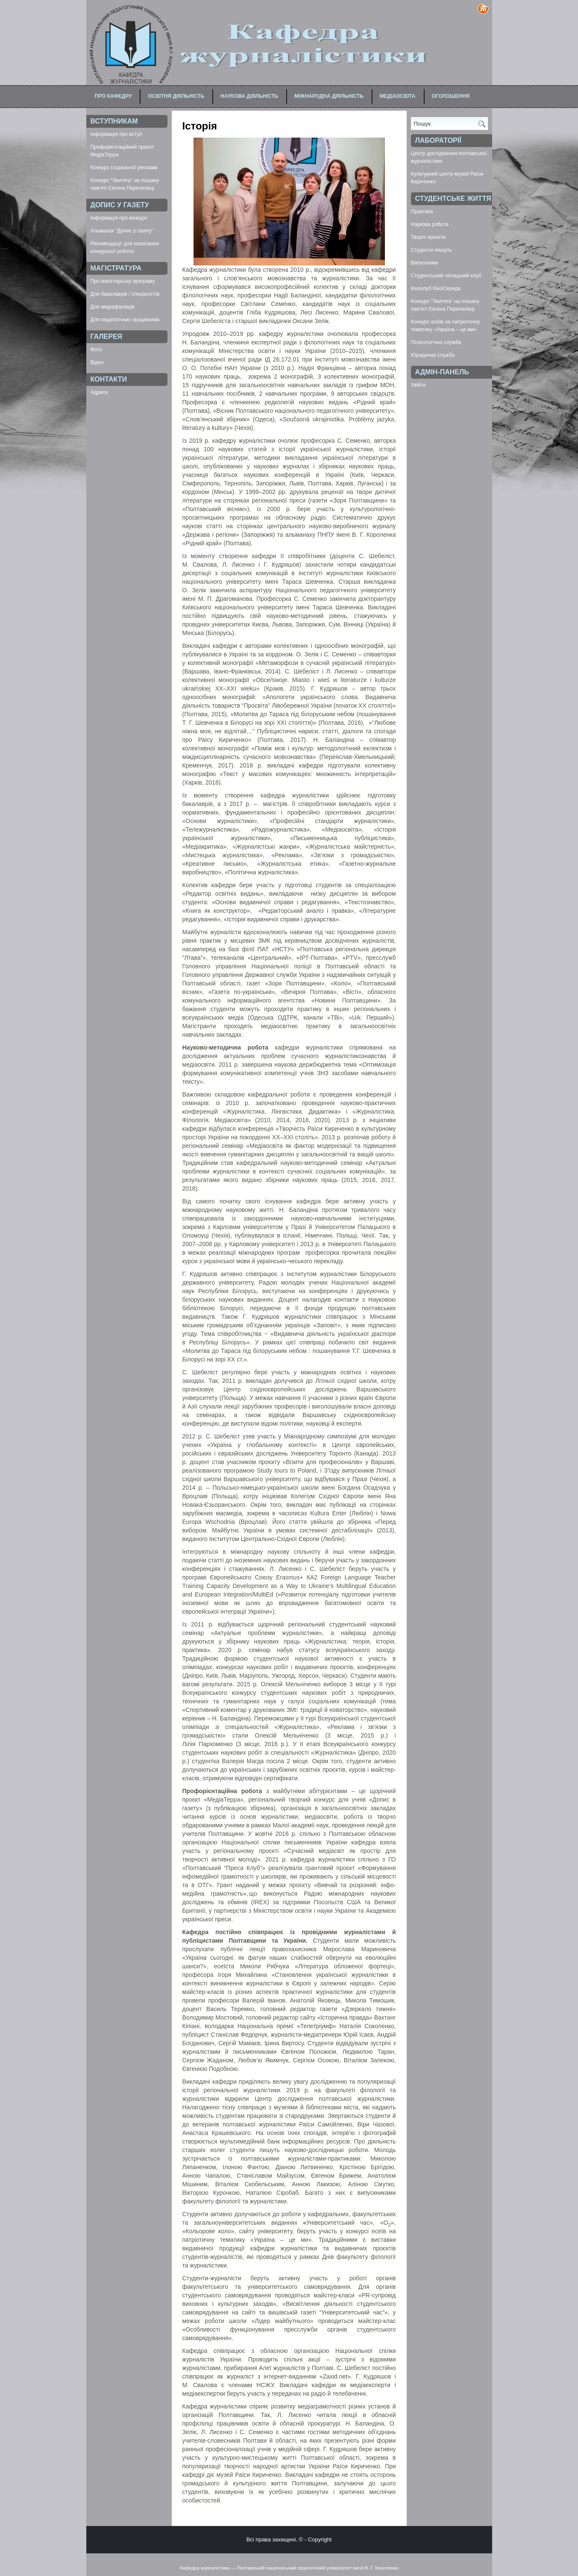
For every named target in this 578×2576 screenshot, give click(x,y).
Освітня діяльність (176, 96)
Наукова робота (430, 224)
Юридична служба (433, 355)
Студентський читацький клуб (446, 276)
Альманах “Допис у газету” (122, 231)
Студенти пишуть (431, 250)
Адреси (99, 392)
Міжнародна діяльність (329, 96)
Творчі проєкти (428, 237)
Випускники (424, 263)
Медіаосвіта (398, 96)
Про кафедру (113, 96)
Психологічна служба (436, 342)
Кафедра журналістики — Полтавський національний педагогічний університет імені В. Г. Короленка (289, 2567)
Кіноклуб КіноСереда (436, 288)
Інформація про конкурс (119, 218)
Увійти (418, 385)
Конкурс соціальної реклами (124, 168)
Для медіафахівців (113, 307)
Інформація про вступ (116, 134)
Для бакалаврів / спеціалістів (125, 294)
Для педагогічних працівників (125, 320)
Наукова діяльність (249, 96)
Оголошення (451, 96)
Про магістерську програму (123, 281)
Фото (97, 350)
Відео (97, 362)
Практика (422, 212)
